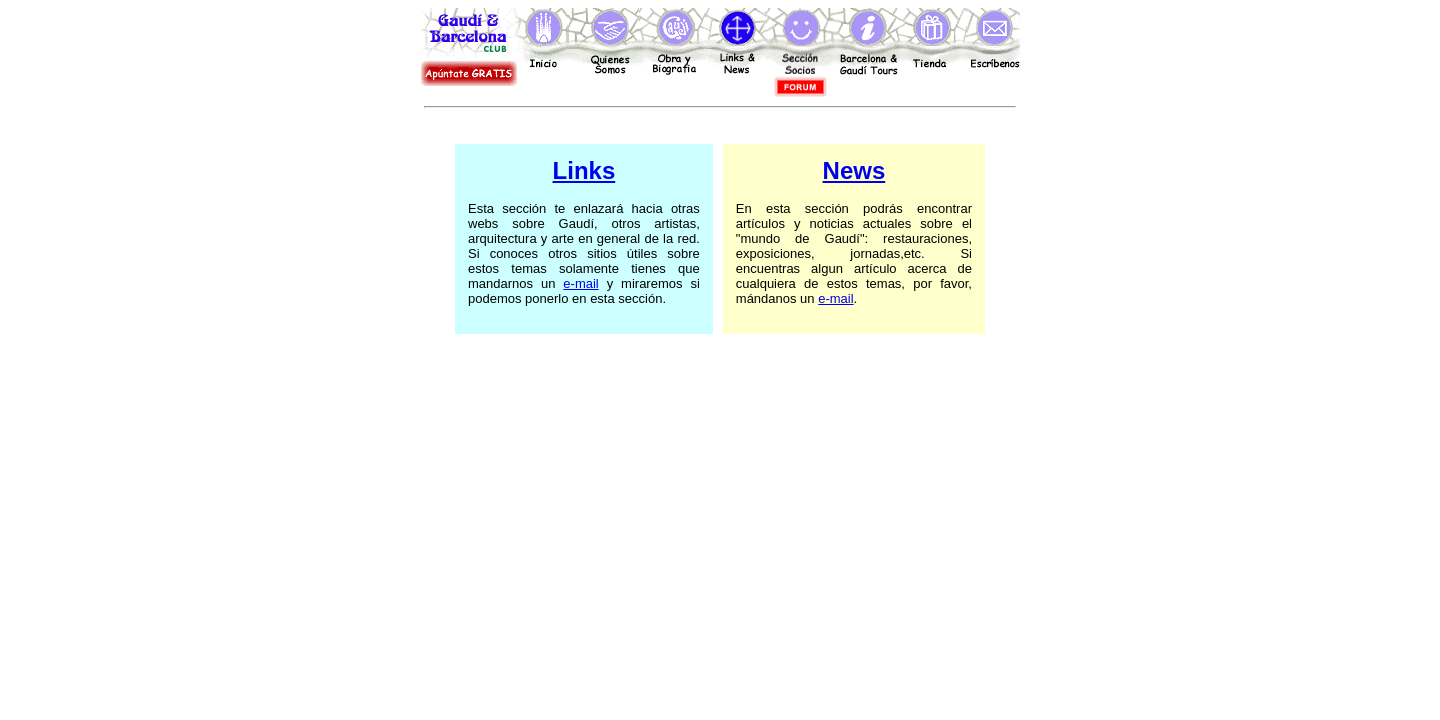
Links (584, 170)
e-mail (580, 283)
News (854, 170)
